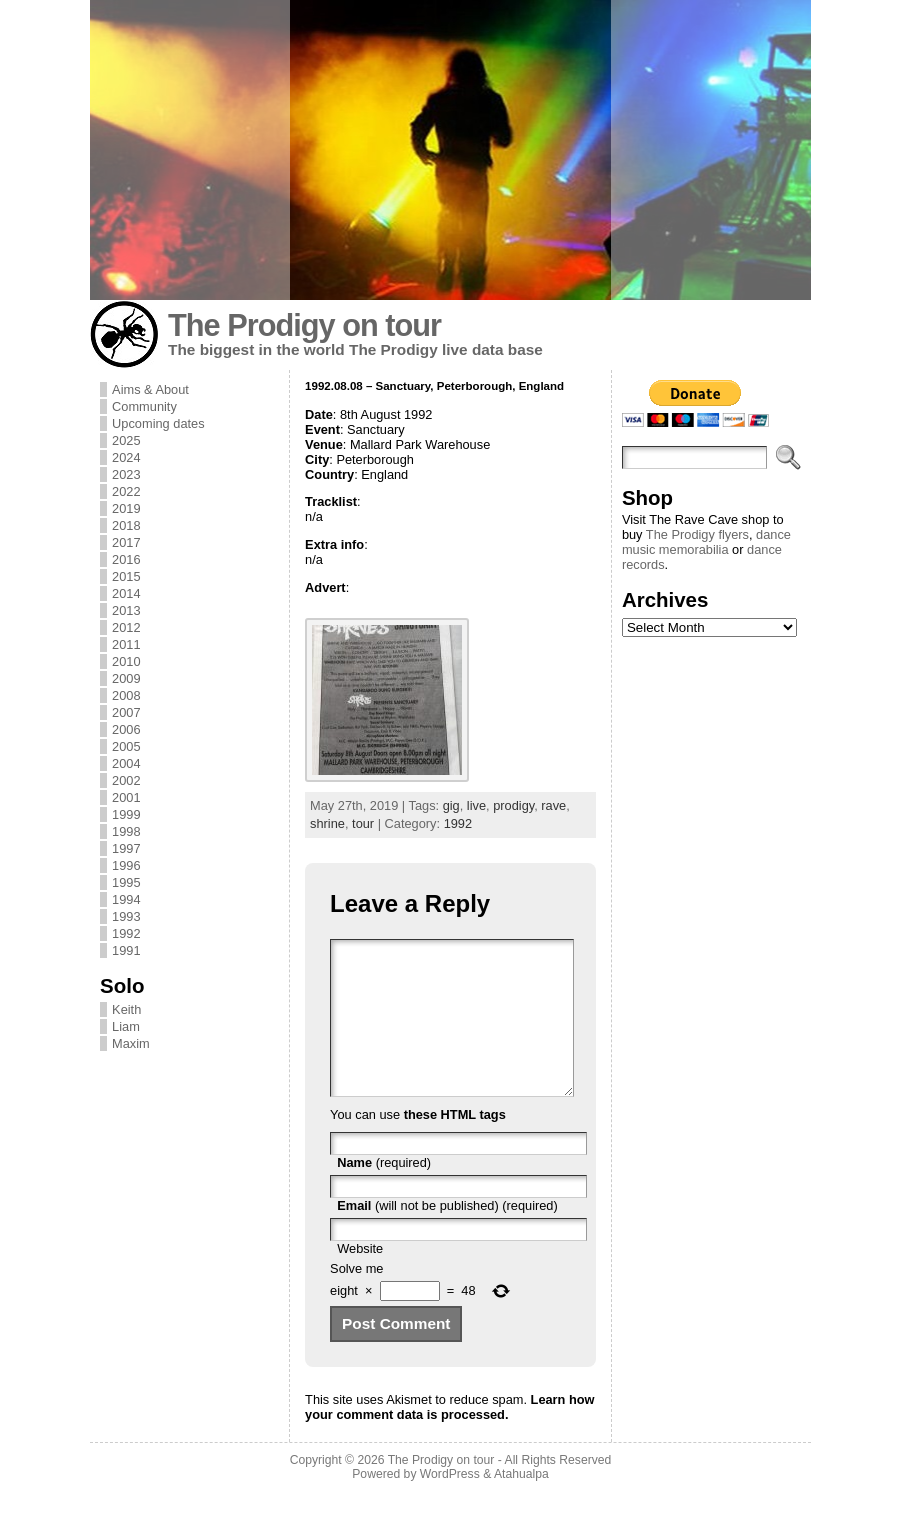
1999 (126, 814)
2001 (126, 797)
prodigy (513, 805)
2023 (126, 474)
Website (360, 1278)
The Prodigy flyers (697, 534)
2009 (126, 678)
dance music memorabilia (706, 542)
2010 (126, 661)
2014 (126, 593)
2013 (126, 610)
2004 (126, 763)
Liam (126, 1026)
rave (553, 805)
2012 (126, 627)
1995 (126, 882)
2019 (126, 508)
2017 (126, 542)
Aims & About (150, 389)
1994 (126, 899)
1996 (126, 865)
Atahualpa (521, 1504)
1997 (126, 848)
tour (363, 823)
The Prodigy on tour (304, 325)
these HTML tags (455, 1144)
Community (144, 406)
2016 (126, 559)
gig (451, 805)
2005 (126, 746)
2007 (126, 712)
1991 (126, 950)
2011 (126, 644)
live (476, 805)
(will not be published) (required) (447, 1235)
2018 (126, 525)
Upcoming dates (158, 423)
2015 (126, 576)
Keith (126, 1009)
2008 (126, 695)
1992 (126, 933)
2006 (126, 729)
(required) (384, 1192)
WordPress (450, 1504)
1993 (126, 916)
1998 (126, 831)
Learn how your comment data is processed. (449, 1437)
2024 (126, 457)
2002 (126, 780)
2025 (126, 440)
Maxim (131, 1043)
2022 (126, 491)
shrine (327, 823)
